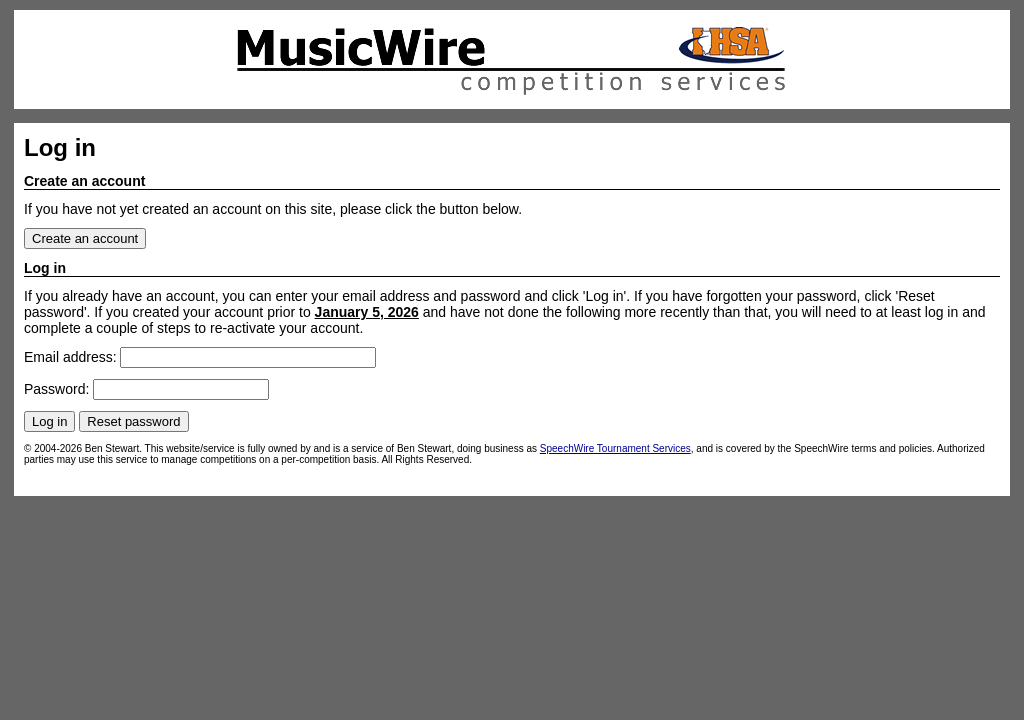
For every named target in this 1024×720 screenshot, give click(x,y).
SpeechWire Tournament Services (615, 448)
